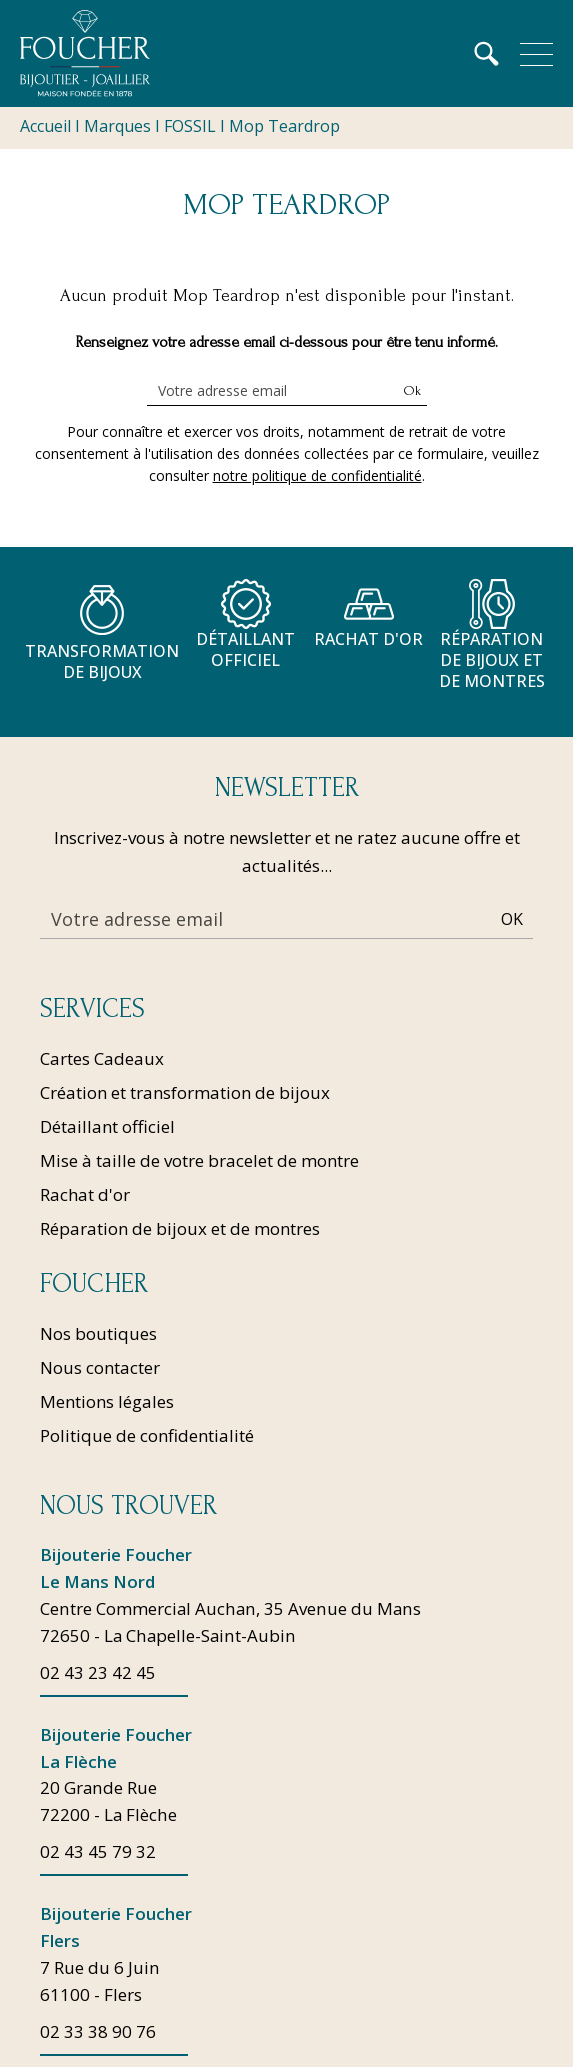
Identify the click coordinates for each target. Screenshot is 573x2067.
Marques (117, 126)
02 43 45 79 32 (98, 1853)
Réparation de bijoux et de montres (180, 1228)
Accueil (45, 126)
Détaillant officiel (107, 1126)
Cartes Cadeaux (102, 1058)
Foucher (94, 1284)
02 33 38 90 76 (98, 2033)
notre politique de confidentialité (317, 475)
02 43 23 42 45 (98, 1673)
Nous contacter (100, 1367)
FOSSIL (190, 126)
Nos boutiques (98, 1333)
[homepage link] (85, 53)
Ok (412, 390)
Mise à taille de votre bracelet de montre (199, 1160)
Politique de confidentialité (147, 1435)
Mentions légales (107, 1401)
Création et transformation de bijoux (185, 1092)
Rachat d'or (85, 1194)
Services (92, 1009)
